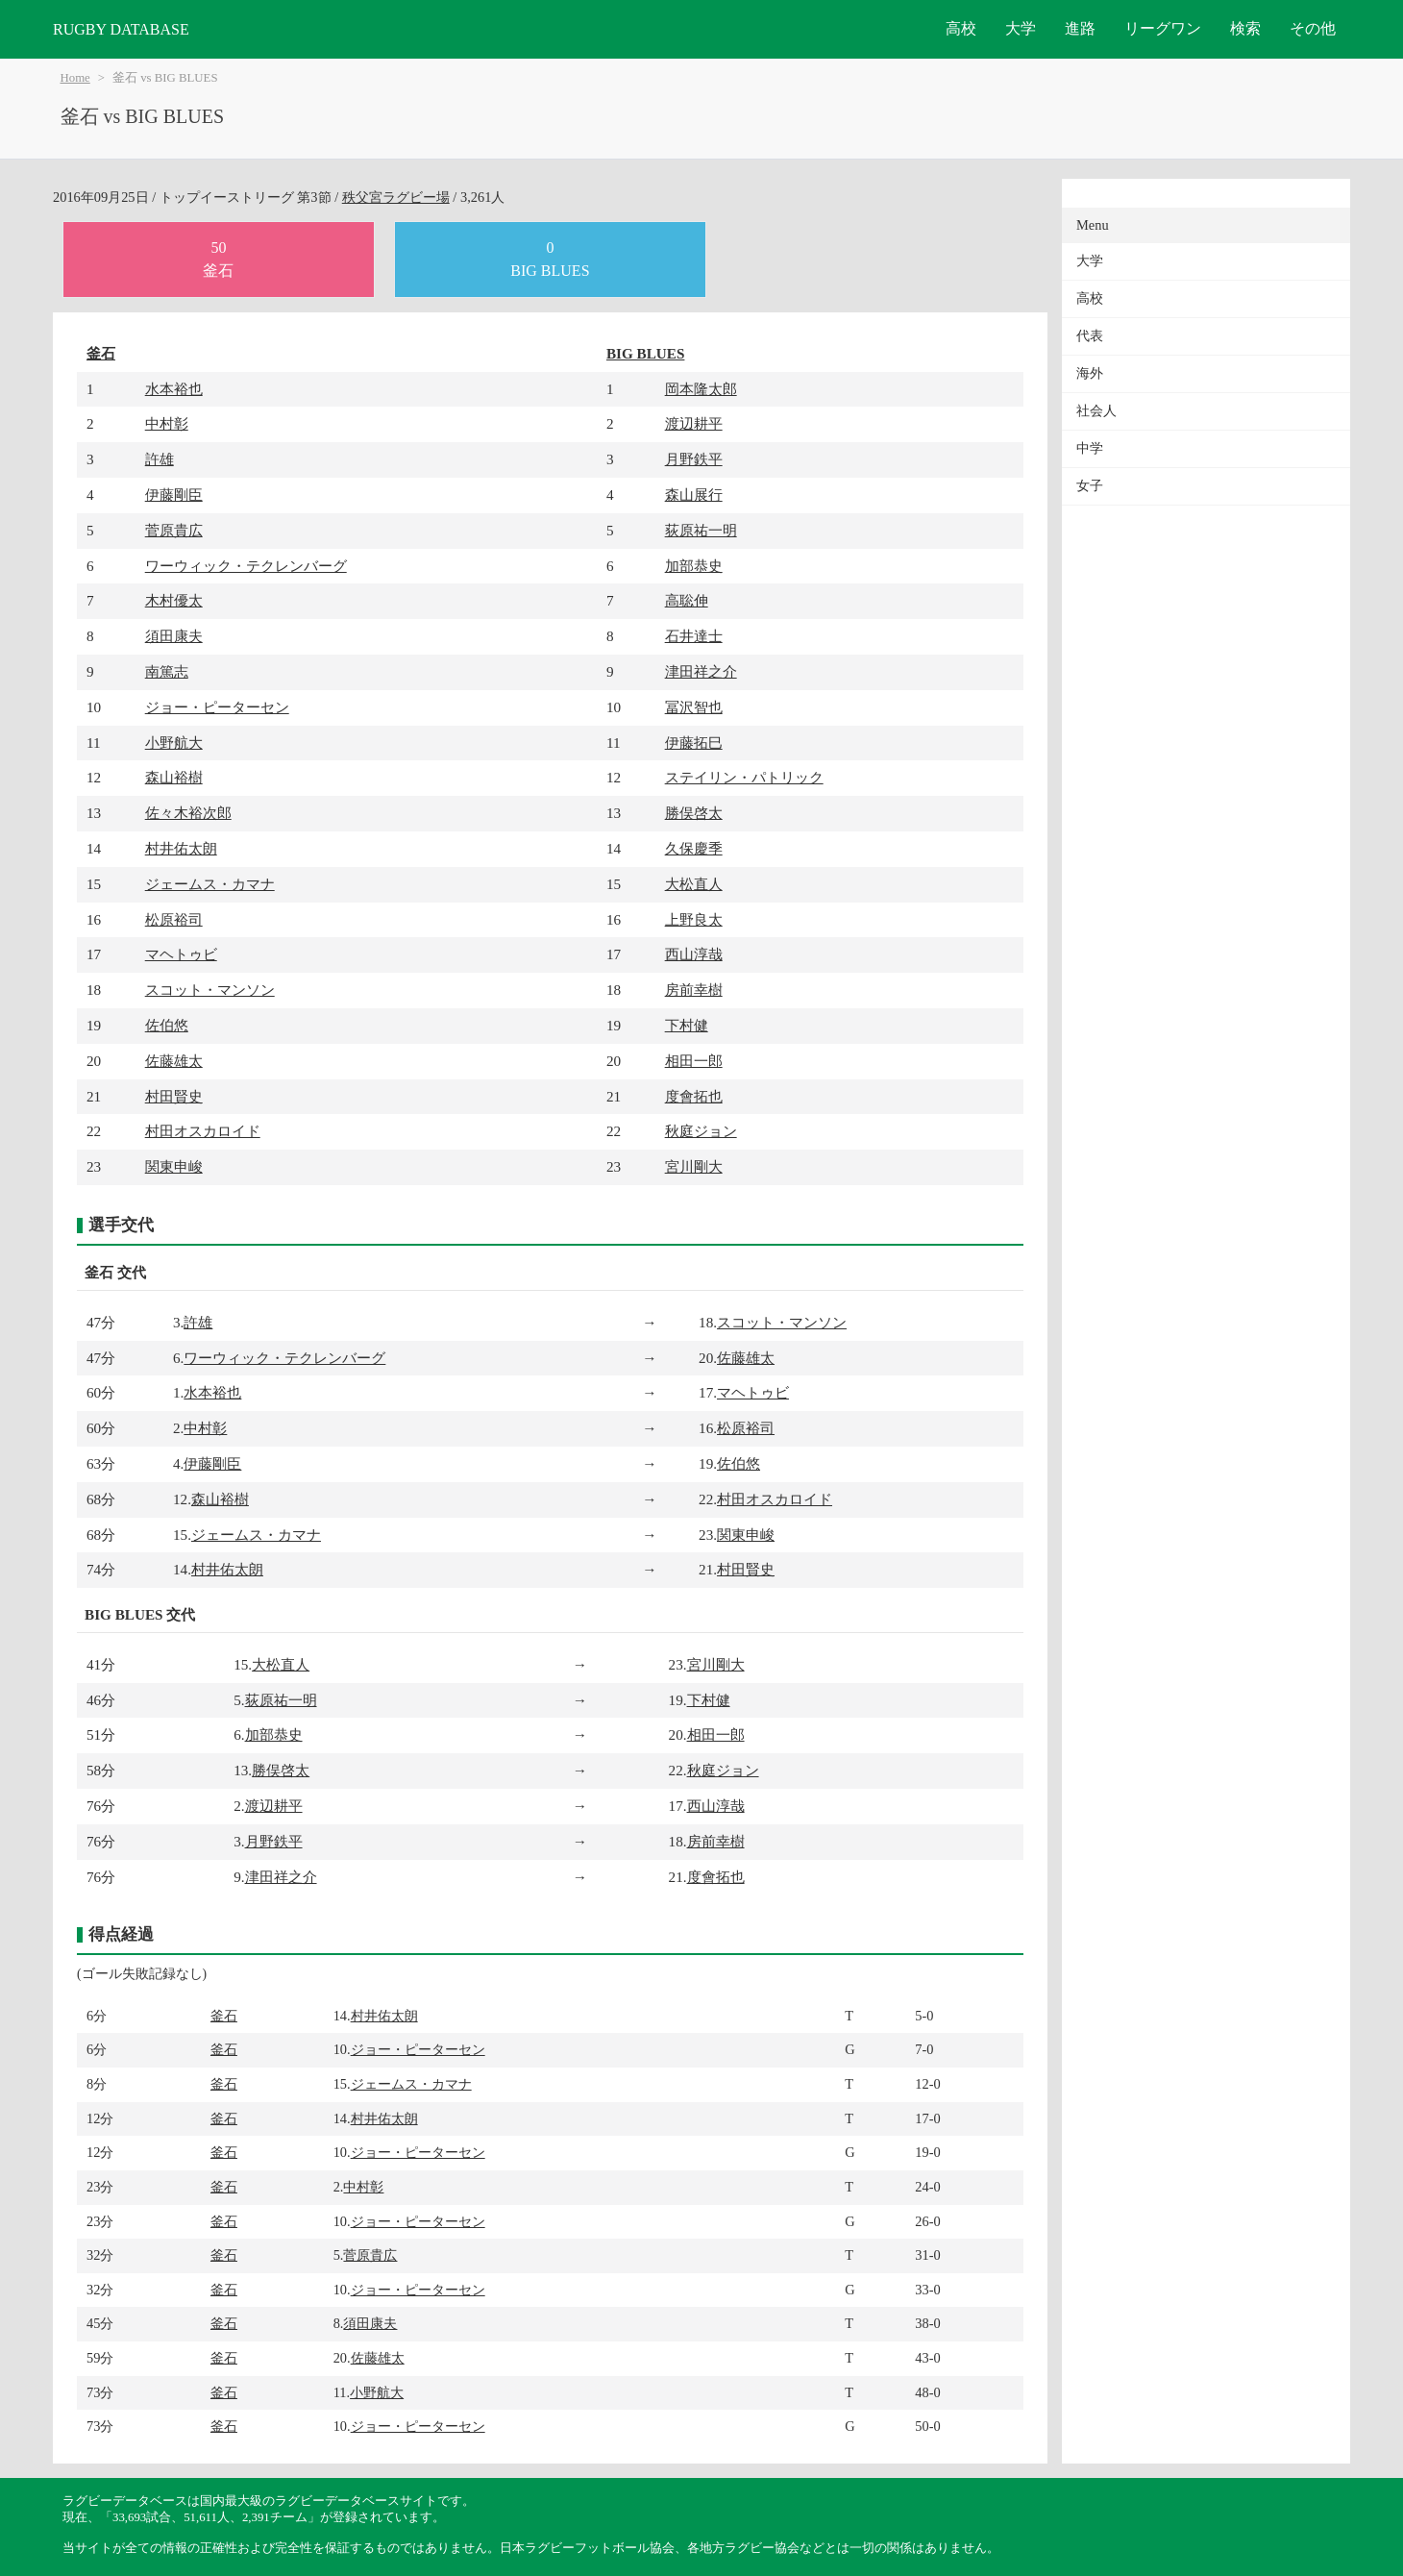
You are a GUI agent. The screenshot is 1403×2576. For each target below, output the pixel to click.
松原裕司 (174, 919)
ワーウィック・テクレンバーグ (246, 565)
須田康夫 (174, 636)
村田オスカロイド (202, 1131)
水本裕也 (174, 389)
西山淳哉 (694, 954)
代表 (1089, 336)
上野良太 (694, 919)
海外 (1089, 373)
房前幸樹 (694, 989)
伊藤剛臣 (174, 494)
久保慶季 (694, 848)
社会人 (1096, 411)
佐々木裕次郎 (188, 813)
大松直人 (694, 884)
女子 (1089, 486)
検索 (1245, 28)
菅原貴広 (174, 530)
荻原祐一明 (701, 530)
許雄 (159, 459)
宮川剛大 (694, 1166)
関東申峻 (174, 1166)
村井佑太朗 (181, 848)
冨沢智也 (694, 707)
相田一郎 (694, 1061)
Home (75, 78)
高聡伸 (686, 600)
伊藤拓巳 (694, 742)
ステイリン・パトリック (744, 777)
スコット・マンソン (210, 989)
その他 (1313, 28)
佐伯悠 (166, 1025)
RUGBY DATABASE (121, 29)
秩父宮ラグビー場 (396, 197)
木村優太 (174, 600)
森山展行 (694, 494)
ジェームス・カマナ (210, 884)
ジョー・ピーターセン (217, 707)
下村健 (686, 1025)
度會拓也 (694, 1096)
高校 (961, 28)
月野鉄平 (694, 459)
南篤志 (166, 671)
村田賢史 (174, 1096)
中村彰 (166, 423)
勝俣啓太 (694, 813)
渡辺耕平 (694, 423)
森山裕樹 (174, 777)
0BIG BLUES (549, 259)
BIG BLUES (645, 353)
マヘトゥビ (181, 954)
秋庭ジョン (701, 1131)
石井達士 (694, 636)
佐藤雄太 (174, 1061)
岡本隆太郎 (701, 389)
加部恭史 (694, 565)
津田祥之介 (701, 671)
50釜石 (218, 259)
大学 (1020, 28)
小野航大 (174, 742)
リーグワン (1162, 28)
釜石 (100, 353)
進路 (1080, 28)
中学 (1089, 448)
